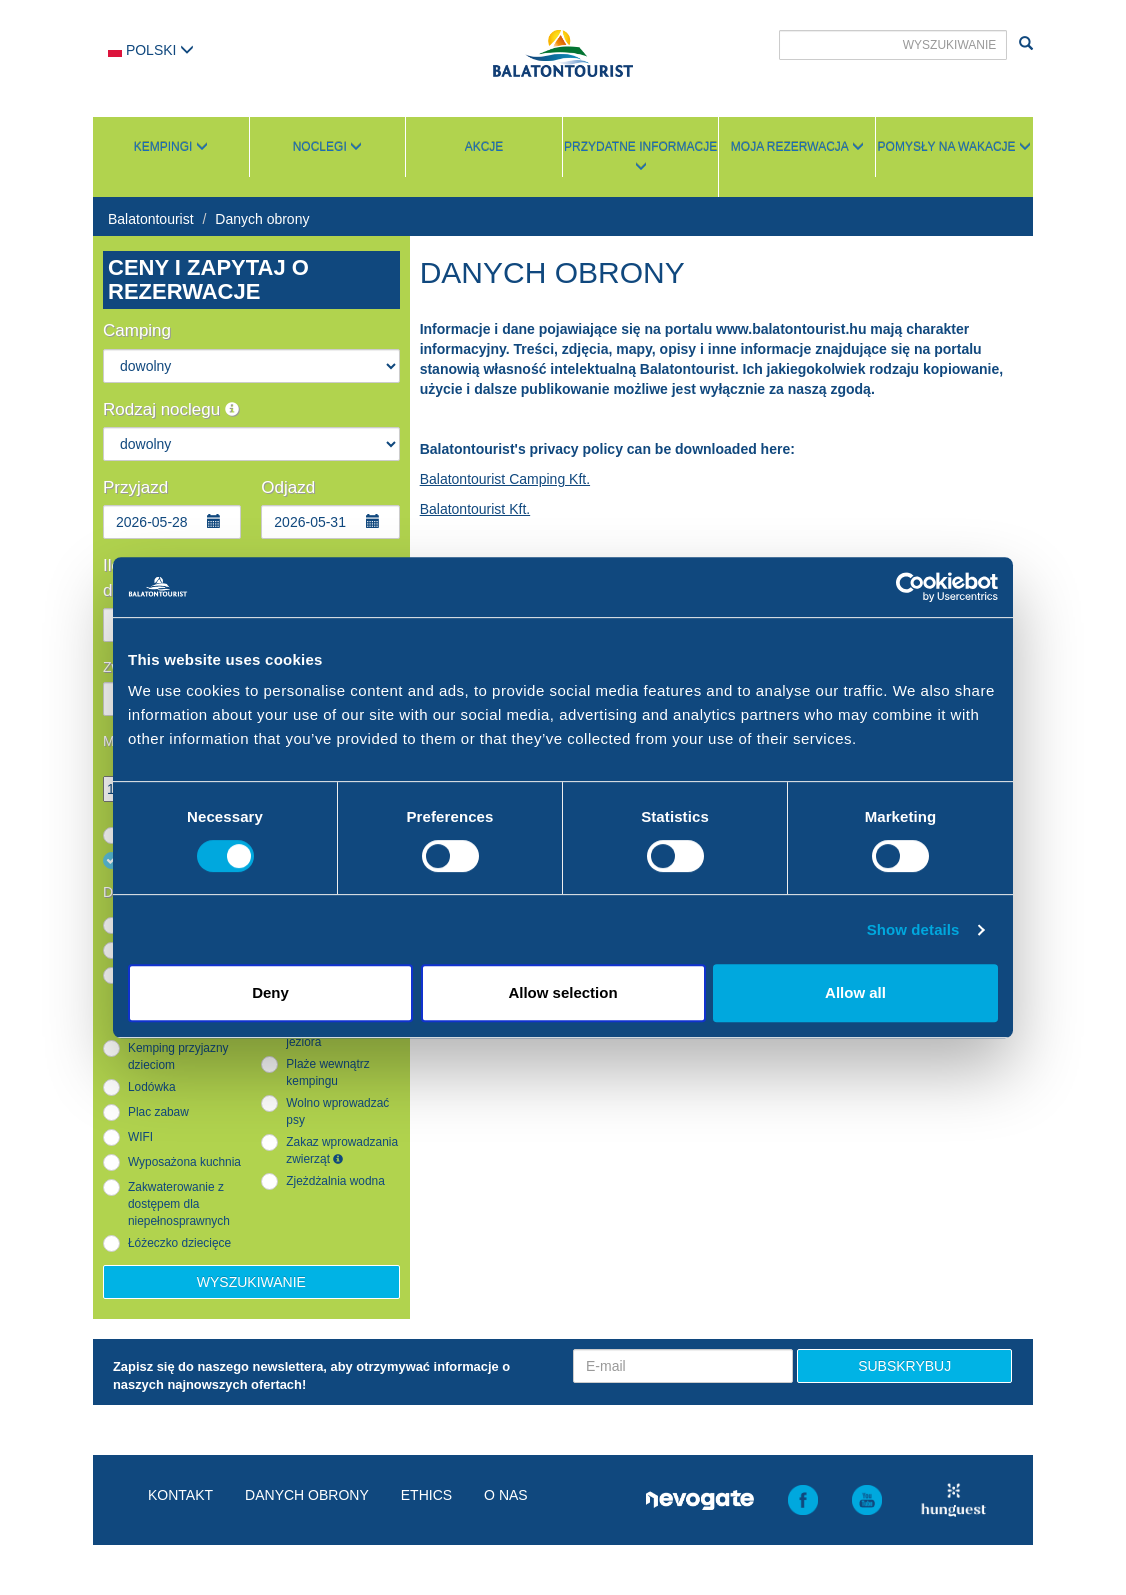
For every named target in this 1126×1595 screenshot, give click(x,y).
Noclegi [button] (327, 147)
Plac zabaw (158, 1112)
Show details (913, 929)
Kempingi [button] (171, 147)
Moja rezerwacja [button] (797, 147)
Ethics (426, 1495)
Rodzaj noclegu (171, 409)
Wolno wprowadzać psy (337, 1111)
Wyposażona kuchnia (184, 1162)
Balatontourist (151, 219)
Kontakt (180, 1495)
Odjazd (288, 487)
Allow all (855, 992)
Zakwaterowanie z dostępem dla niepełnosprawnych (179, 1204)
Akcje (484, 147)
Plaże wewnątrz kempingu (327, 1072)
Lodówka (152, 1087)
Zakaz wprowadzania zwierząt (342, 1150)
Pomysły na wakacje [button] (954, 147)
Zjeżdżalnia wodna (335, 1181)
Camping (137, 330)
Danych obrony (262, 219)
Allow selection (562, 992)
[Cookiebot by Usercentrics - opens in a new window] (910, 587)
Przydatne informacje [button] (640, 156)
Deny (270, 992)
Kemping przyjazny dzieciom (178, 1056)
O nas (506, 1495)
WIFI (140, 1137)
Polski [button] (151, 50)
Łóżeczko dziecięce (179, 1243)
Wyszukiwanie (251, 1282)
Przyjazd (135, 487)
